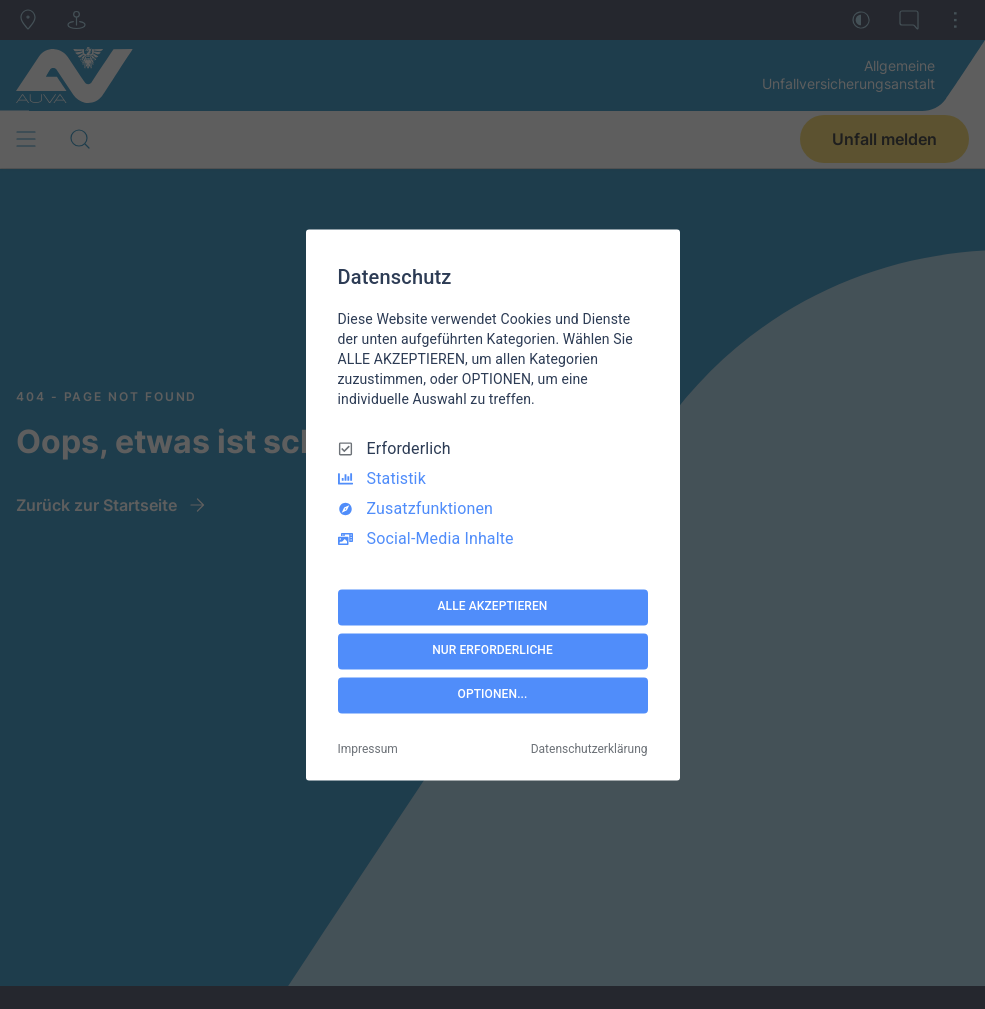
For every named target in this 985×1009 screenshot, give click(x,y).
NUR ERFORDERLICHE (492, 651)
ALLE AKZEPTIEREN (493, 607)
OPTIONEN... (493, 695)
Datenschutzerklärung (589, 749)
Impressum (368, 749)
